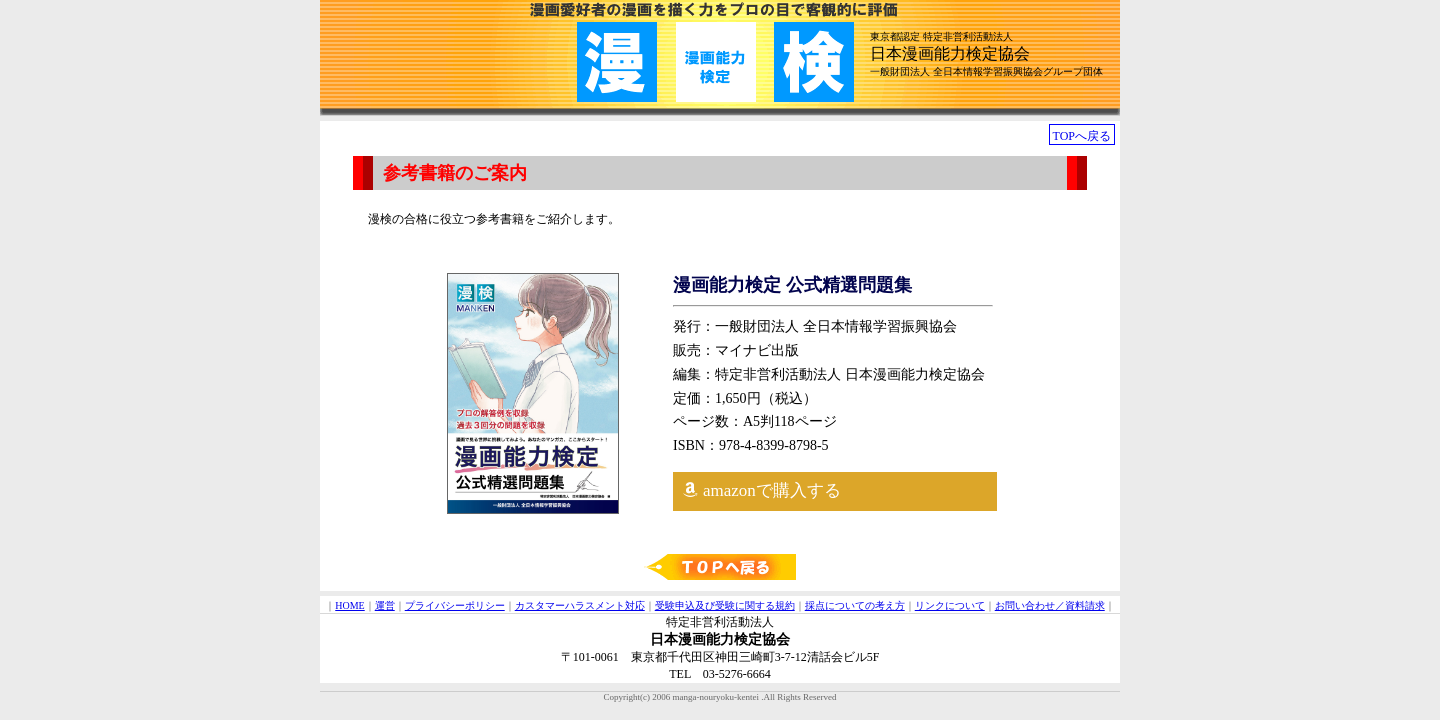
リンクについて (950, 605)
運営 (385, 605)
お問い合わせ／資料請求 (1050, 605)
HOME (349, 605)
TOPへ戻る (1082, 136)
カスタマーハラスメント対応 (580, 605)
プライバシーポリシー (455, 605)
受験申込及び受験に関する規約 (725, 605)
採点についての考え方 (855, 605)
